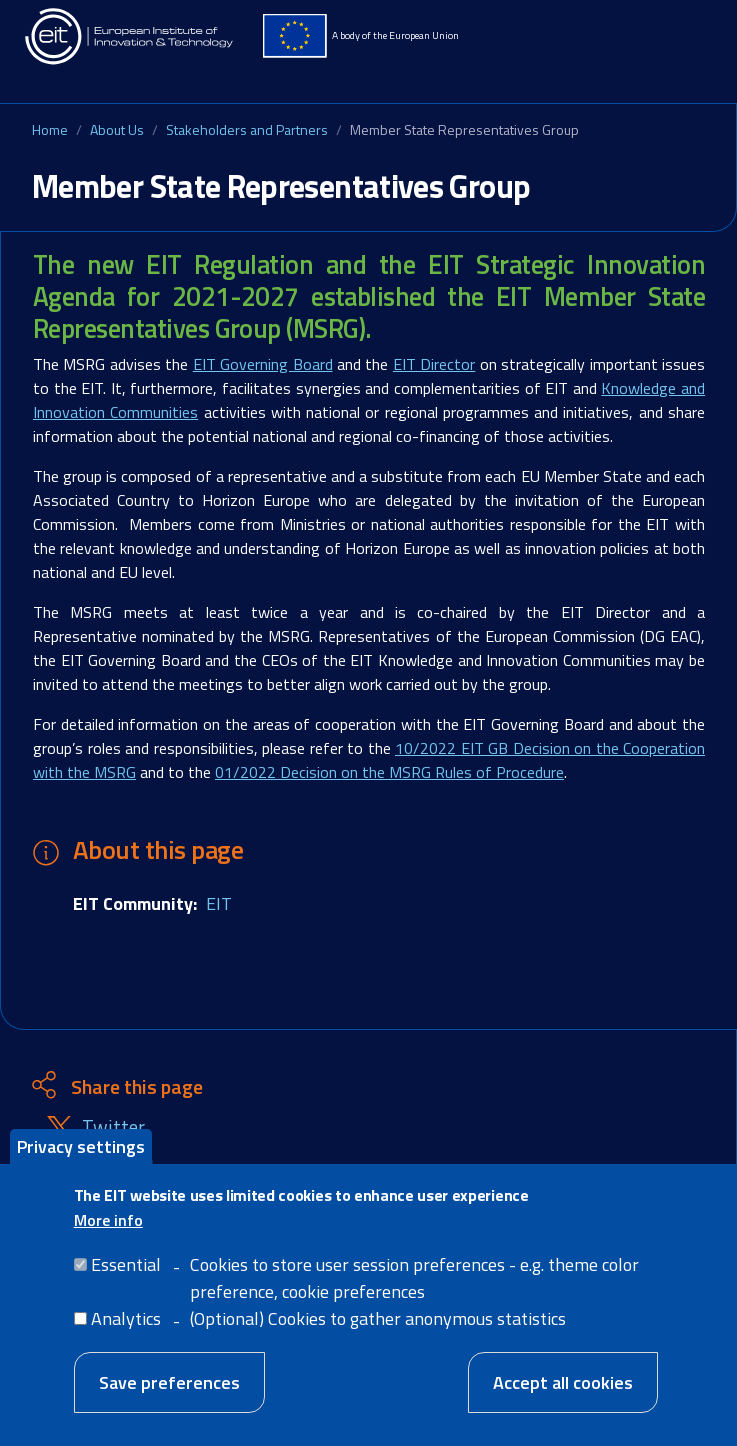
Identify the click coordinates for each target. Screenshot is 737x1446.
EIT (219, 903)
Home (50, 129)
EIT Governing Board (263, 364)
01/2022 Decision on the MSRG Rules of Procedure (389, 772)
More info (108, 1220)
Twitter (113, 1127)
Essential (126, 1264)
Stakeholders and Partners (247, 129)
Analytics (126, 1318)
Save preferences (169, 1382)
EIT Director (434, 364)
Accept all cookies (563, 1382)
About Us (117, 129)
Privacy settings (81, 1146)
